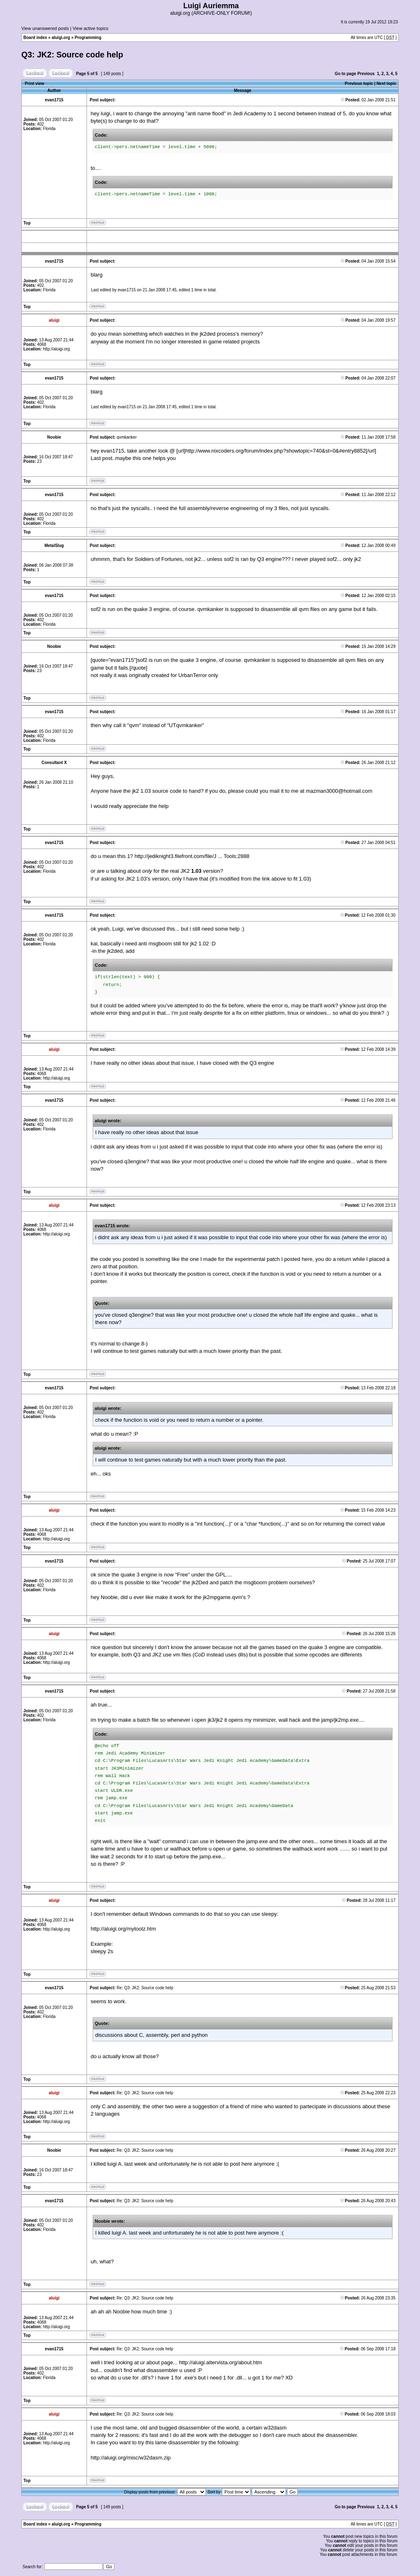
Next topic (386, 83)
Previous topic (359, 83)
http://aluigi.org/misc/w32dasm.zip (131, 2458)
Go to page (345, 73)
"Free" (182, 1575)
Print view (34, 83)
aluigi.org (61, 37)
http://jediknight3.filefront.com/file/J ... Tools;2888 (192, 856)
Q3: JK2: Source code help (72, 54)
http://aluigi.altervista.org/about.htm (220, 2362)
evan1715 (127, 290)
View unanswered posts (45, 28)
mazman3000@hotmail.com (339, 791)
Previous (365, 73)
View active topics (90, 28)
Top (27, 223)
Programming (88, 37)
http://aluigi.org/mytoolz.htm (123, 1929)
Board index (35, 37)
